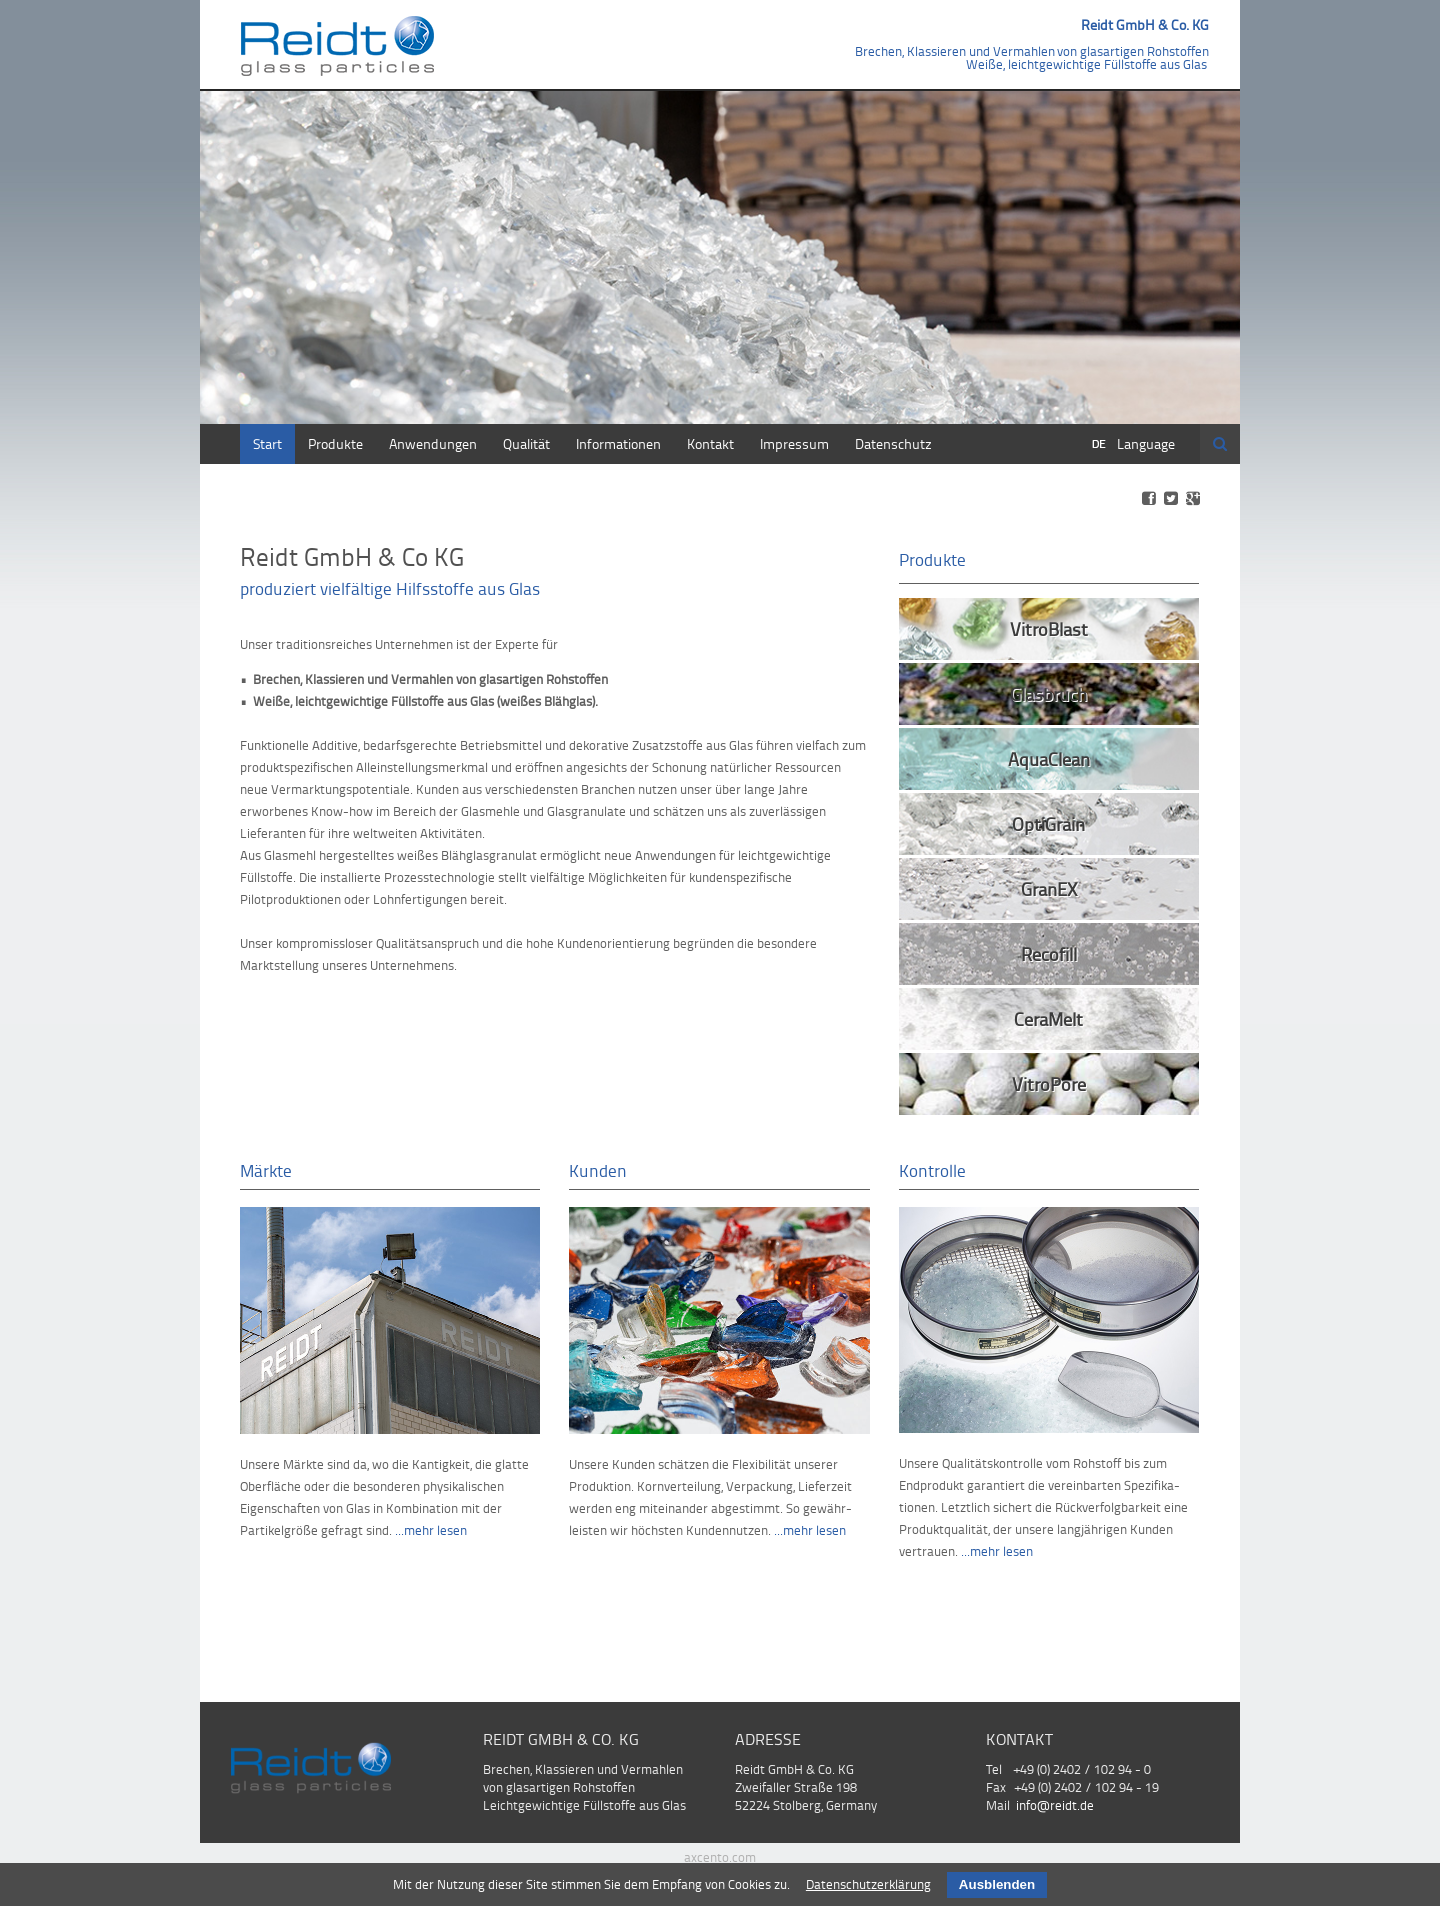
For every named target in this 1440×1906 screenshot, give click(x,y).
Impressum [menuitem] (794, 443)
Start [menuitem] (267, 443)
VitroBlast (1049, 628)
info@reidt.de (1055, 1805)
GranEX (1049, 888)
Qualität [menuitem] (526, 443)
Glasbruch (1048, 693)
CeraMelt (1048, 1018)
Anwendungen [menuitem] (433, 443)
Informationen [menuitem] (618, 443)
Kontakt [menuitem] (710, 443)
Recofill (1049, 953)
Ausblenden (997, 1884)
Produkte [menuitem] (335, 443)
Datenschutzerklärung (868, 1884)
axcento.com (720, 1857)
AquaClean (1049, 758)
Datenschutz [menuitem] (893, 443)
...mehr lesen (431, 1530)
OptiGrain (1048, 823)
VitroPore (1049, 1083)
